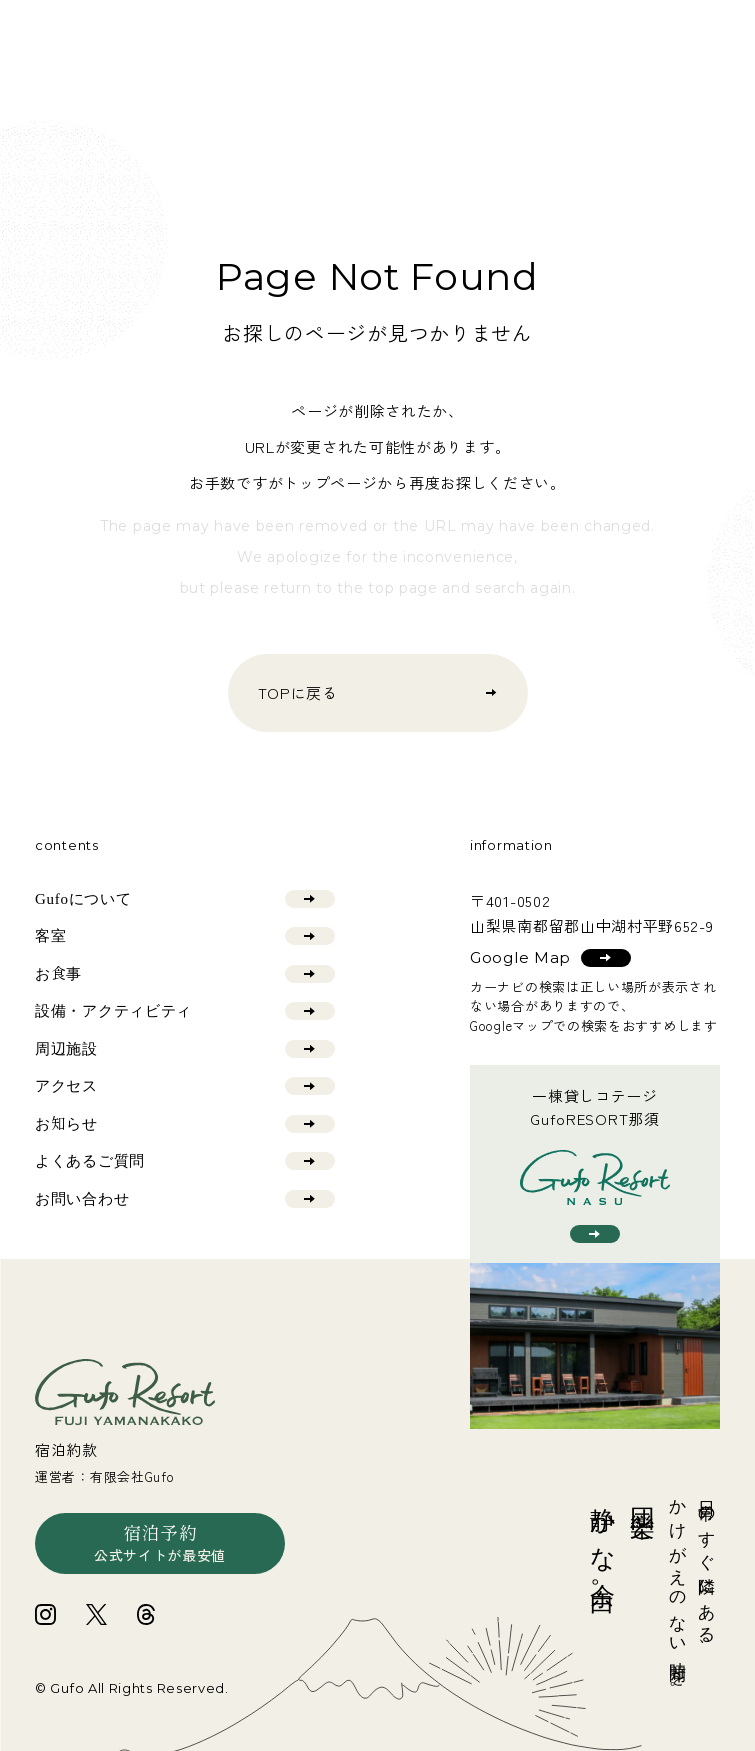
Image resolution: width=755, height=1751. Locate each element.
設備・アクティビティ (185, 1011)
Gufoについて (185, 899)
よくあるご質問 (185, 1161)
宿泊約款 (66, 1449)
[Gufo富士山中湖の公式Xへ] (96, 1614)
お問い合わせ (185, 1199)
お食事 (185, 974)
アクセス (185, 1086)
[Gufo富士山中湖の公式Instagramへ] (45, 1614)
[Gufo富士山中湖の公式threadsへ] (146, 1614)
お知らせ (185, 1124)
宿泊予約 (160, 1544)
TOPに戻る (378, 692)
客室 (185, 936)
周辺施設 (185, 1049)
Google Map (550, 958)
